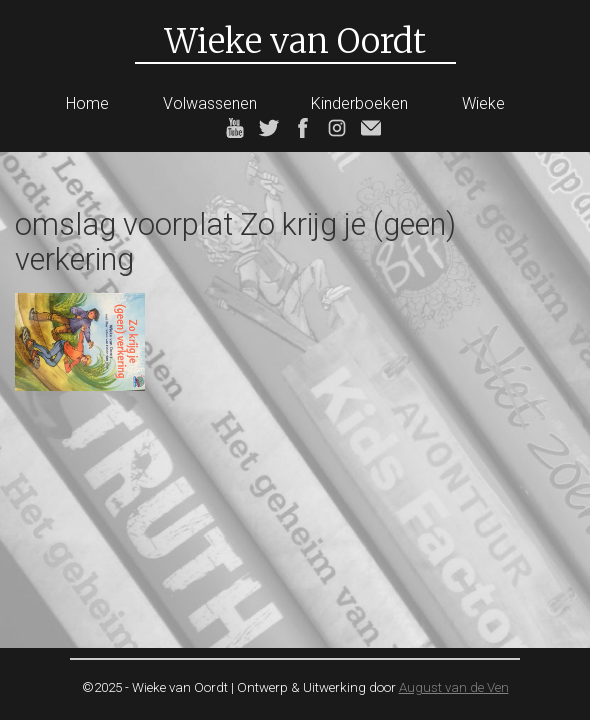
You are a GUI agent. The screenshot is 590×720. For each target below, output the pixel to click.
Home (87, 103)
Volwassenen (210, 103)
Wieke (483, 103)
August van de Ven (454, 687)
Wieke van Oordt (295, 41)
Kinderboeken (359, 103)
